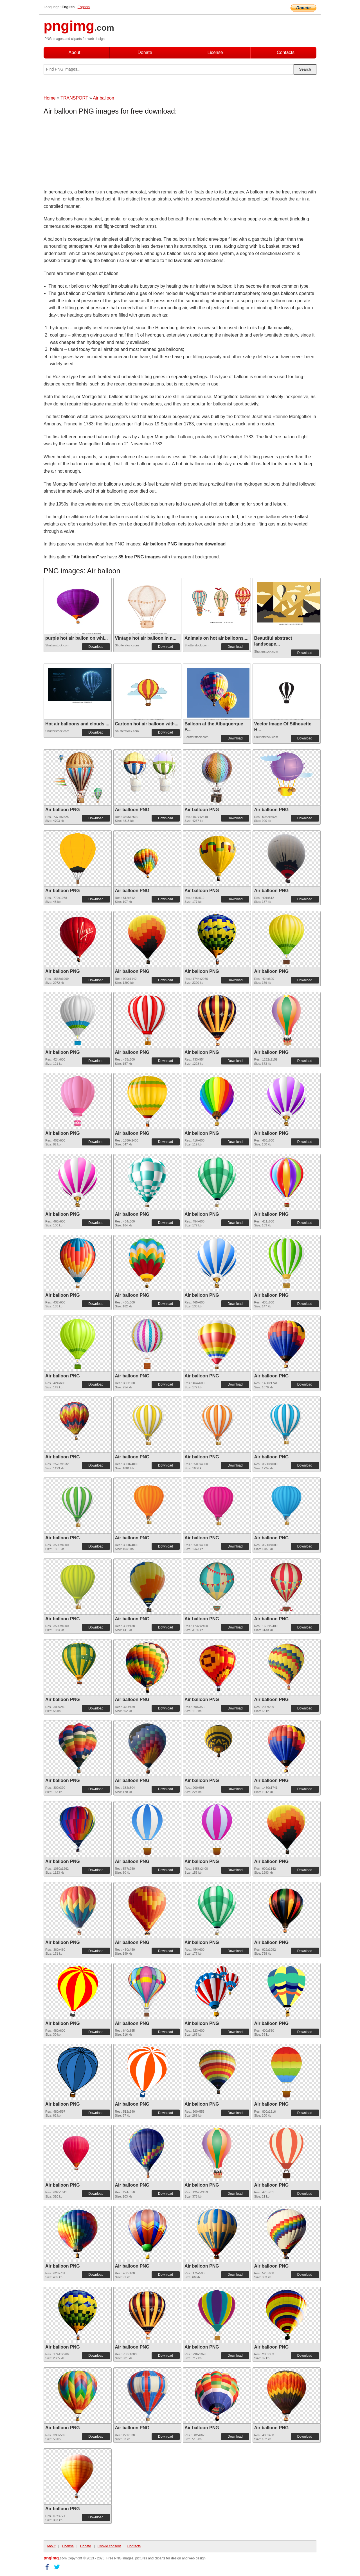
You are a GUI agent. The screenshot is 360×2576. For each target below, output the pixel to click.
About (74, 52)
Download (95, 647)
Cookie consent (109, 2546)
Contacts (285, 52)
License (215, 52)
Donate (145, 52)
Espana (84, 7)
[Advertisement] (89, 153)
